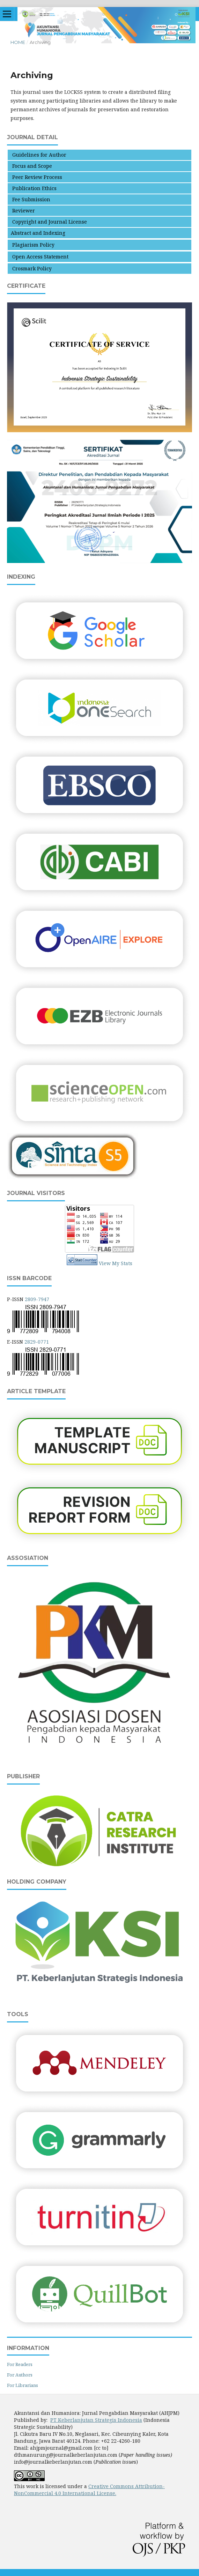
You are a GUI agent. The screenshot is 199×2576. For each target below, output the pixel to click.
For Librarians (22, 2385)
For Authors (19, 2375)
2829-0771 (36, 1341)
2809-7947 (37, 1299)
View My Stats (115, 1263)
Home (17, 42)
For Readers (19, 2364)
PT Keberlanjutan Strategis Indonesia (96, 2420)
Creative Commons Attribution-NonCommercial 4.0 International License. (89, 2489)
